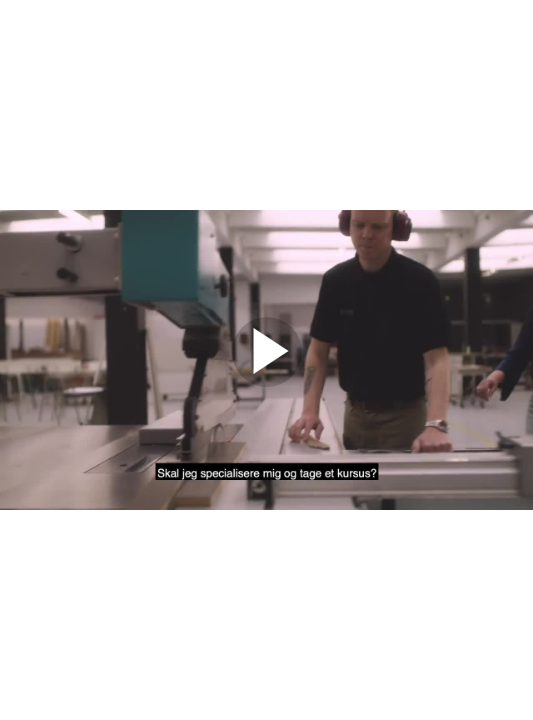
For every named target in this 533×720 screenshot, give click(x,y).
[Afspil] (267, 382)
